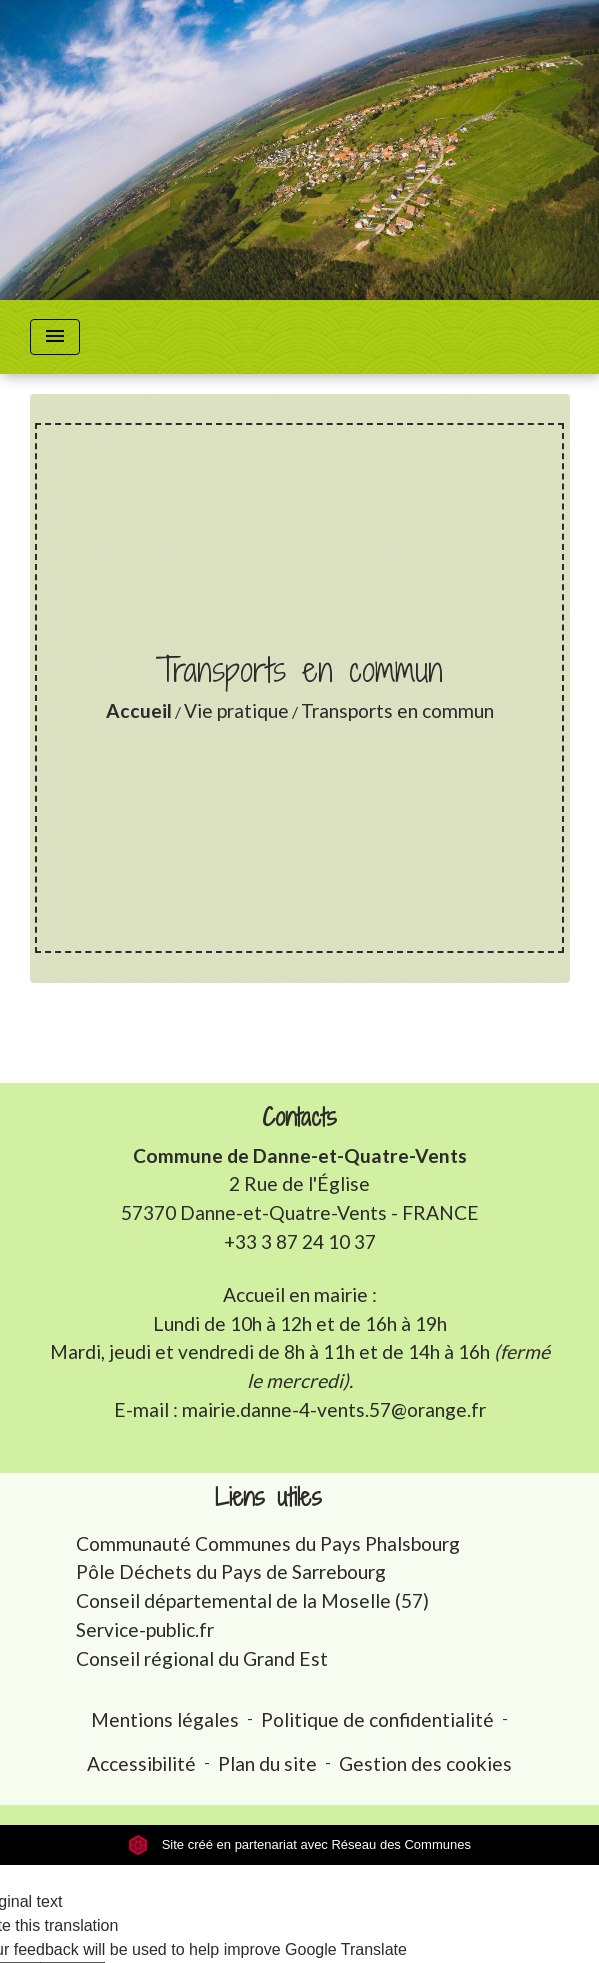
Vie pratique (236, 710)
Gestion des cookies (425, 1763)
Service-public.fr (145, 1629)
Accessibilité (141, 1763)
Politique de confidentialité (377, 1719)
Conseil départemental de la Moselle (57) (252, 1600)
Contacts (299, 1117)
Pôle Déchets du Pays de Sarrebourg (231, 1571)
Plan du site (267, 1763)
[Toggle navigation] (55, 337)
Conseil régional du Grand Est (202, 1658)
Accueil (139, 710)
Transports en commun (397, 710)
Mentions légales (165, 1719)
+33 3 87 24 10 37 (300, 1241)
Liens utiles (268, 1497)
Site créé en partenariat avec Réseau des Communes (299, 1844)
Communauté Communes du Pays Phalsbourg (268, 1543)
